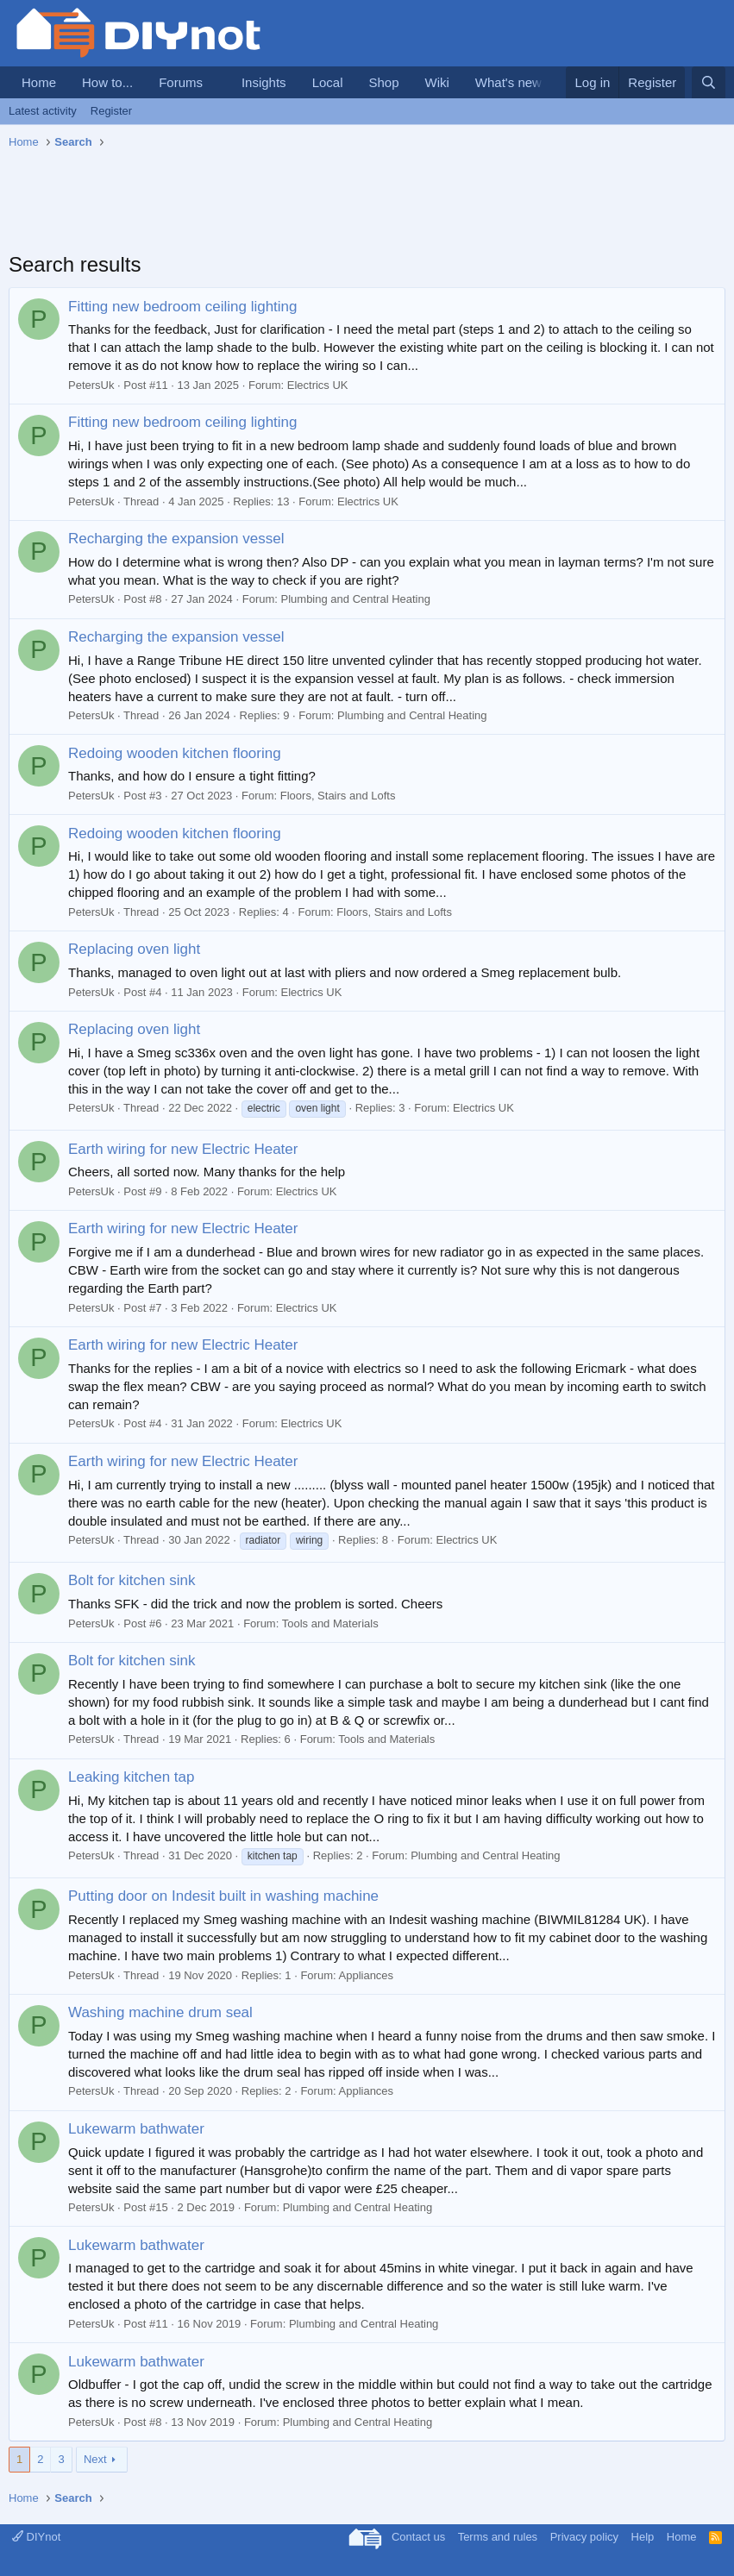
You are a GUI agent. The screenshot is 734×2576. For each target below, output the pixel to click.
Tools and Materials (330, 1623)
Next (95, 2459)
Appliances (366, 1975)
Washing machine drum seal (160, 2012)
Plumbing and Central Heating (355, 598)
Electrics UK (317, 385)
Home (39, 82)
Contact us (418, 2536)
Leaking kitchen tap (131, 1777)
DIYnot (36, 2536)
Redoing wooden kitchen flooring (174, 753)
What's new (508, 82)
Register (111, 110)
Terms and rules (497, 2536)
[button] (216, 82)
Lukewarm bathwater (136, 2129)
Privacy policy (584, 2536)
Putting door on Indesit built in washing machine (223, 1896)
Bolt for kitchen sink (131, 1580)
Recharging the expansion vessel (176, 538)
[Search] (708, 82)
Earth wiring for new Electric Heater (183, 1149)
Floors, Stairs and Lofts (338, 795)
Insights (264, 82)
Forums (181, 82)
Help (643, 2536)
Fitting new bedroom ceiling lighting (183, 306)
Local (327, 82)
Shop (383, 82)
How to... (107, 82)
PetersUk (91, 385)
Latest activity (43, 110)
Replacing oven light (134, 949)
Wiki (437, 82)
